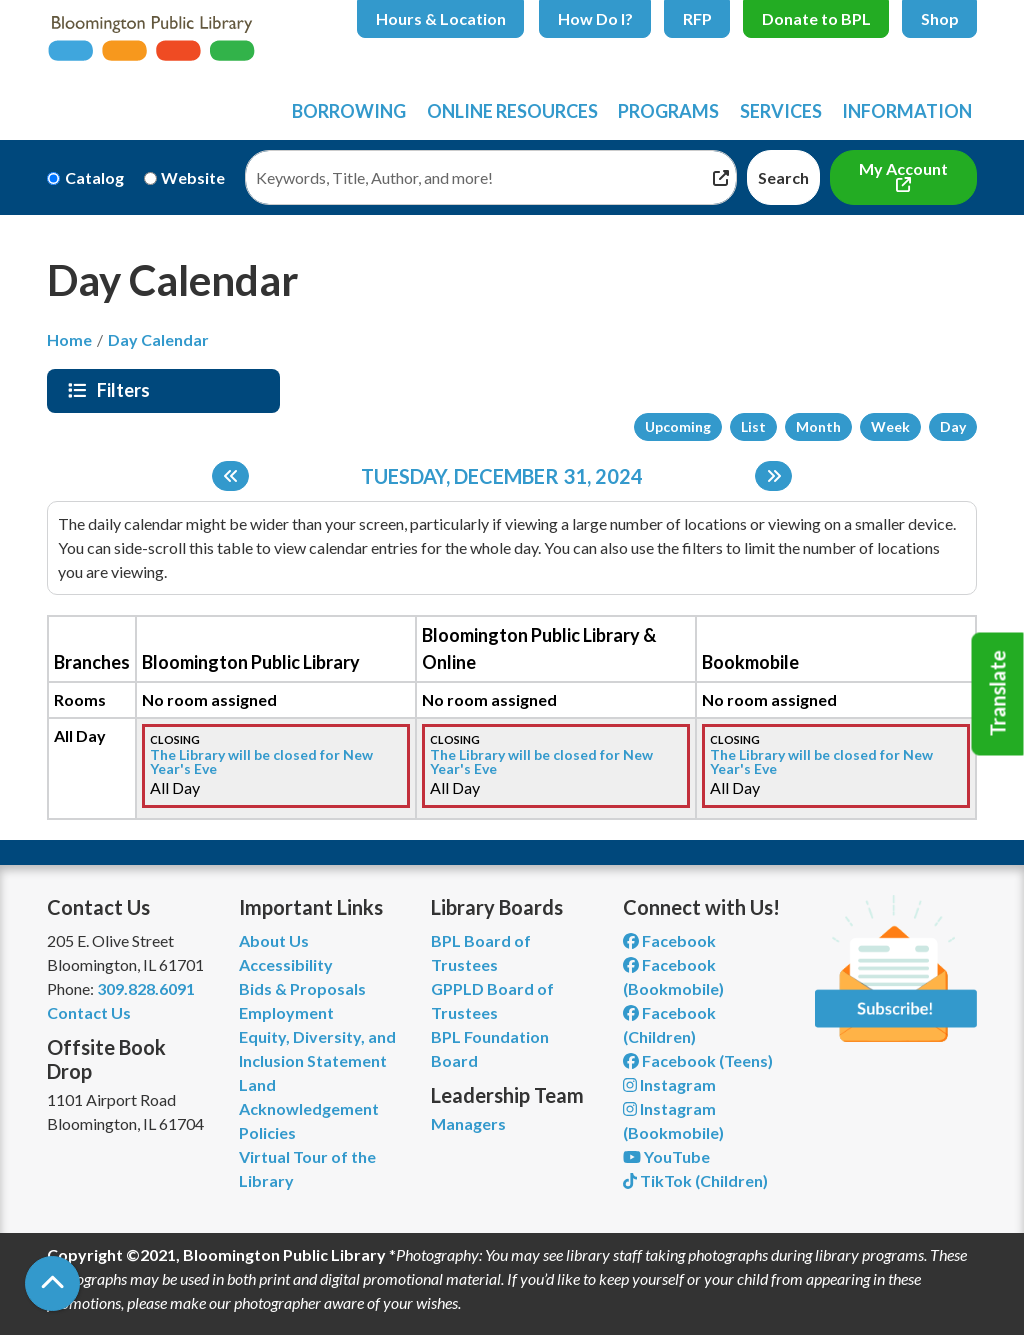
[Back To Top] (52, 1283)
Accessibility (286, 964)
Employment (286, 1012)
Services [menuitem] (781, 111)
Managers (468, 1123)
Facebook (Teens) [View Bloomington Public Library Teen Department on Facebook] (698, 1060)
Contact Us (89, 1012)
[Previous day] (230, 476)
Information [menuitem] (907, 111)
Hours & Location (441, 18)
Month (818, 426)
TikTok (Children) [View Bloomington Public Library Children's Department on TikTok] (695, 1180)
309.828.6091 (146, 988)
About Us (274, 940)
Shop (940, 18)
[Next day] (773, 476)
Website (193, 177)
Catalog (94, 177)
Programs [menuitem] (668, 111)
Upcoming (678, 426)
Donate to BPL (816, 18)
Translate (998, 694)
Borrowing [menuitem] (349, 111)
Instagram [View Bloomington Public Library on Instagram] (669, 1084)
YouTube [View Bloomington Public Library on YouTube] (666, 1156)
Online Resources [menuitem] (512, 111)
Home (69, 339)
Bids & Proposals (302, 988)
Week (890, 426)
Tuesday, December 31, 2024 (502, 476)
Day (953, 426)
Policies (267, 1132)
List (753, 426)
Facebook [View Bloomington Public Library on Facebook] (669, 940)
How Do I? (595, 18)
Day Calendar (158, 339)
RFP (697, 18)
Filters (126, 390)
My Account (903, 168)
